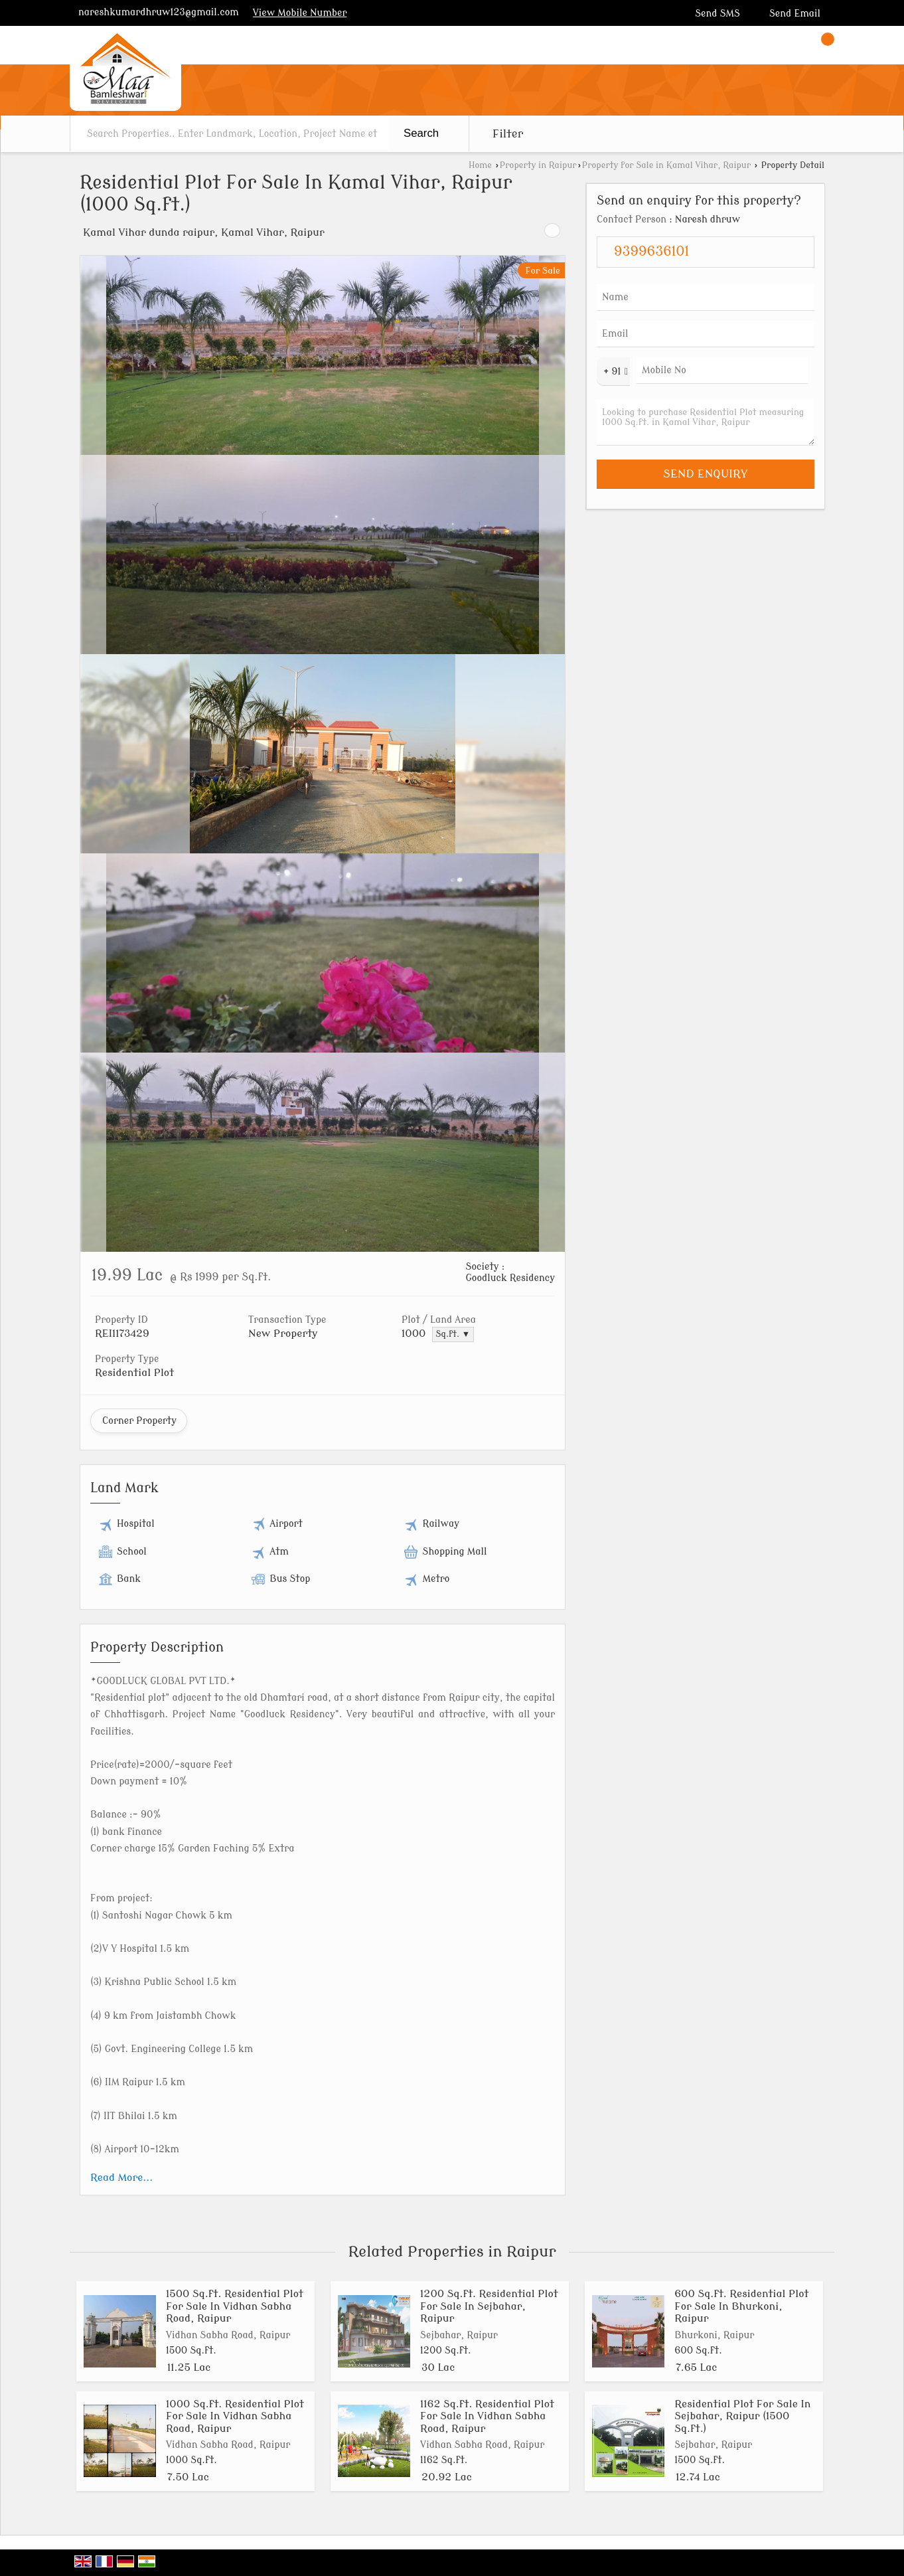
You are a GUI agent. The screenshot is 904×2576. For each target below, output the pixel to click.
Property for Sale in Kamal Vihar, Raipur (666, 165)
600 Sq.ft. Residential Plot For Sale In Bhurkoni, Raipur (741, 2306)
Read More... (121, 2178)
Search (421, 133)
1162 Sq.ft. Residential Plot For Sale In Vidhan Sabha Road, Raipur (487, 2416)
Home (480, 165)
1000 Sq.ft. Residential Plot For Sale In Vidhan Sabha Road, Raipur (235, 2416)
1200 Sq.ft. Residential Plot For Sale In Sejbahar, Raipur (489, 2306)
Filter (507, 134)
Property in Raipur (538, 165)
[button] (300, 13)
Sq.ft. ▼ (453, 1334)
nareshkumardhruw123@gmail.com (158, 12)
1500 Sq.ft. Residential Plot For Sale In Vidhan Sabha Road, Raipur (234, 2306)
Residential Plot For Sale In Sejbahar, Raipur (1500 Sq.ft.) (742, 2416)
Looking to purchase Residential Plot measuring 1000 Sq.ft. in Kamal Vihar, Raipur (705, 422)
